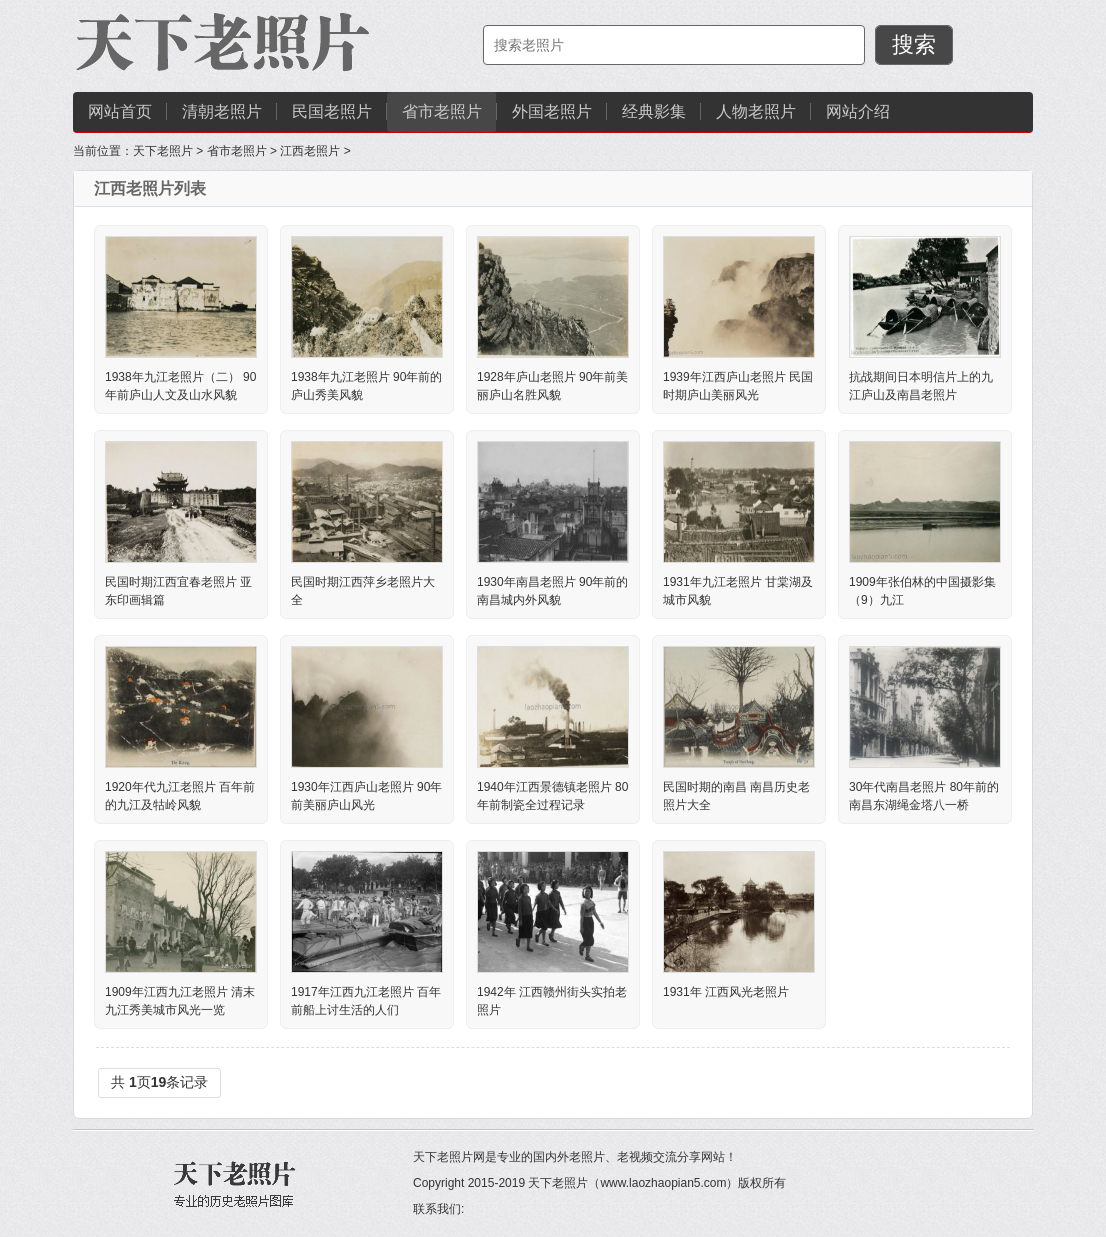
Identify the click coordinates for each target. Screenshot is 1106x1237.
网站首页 (120, 111)
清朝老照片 (222, 111)
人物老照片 (756, 111)
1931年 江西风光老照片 (726, 992)
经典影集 (654, 111)
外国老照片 (552, 111)
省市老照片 (442, 111)
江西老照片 (310, 151)
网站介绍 (858, 111)
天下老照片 (163, 151)
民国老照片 (332, 111)
